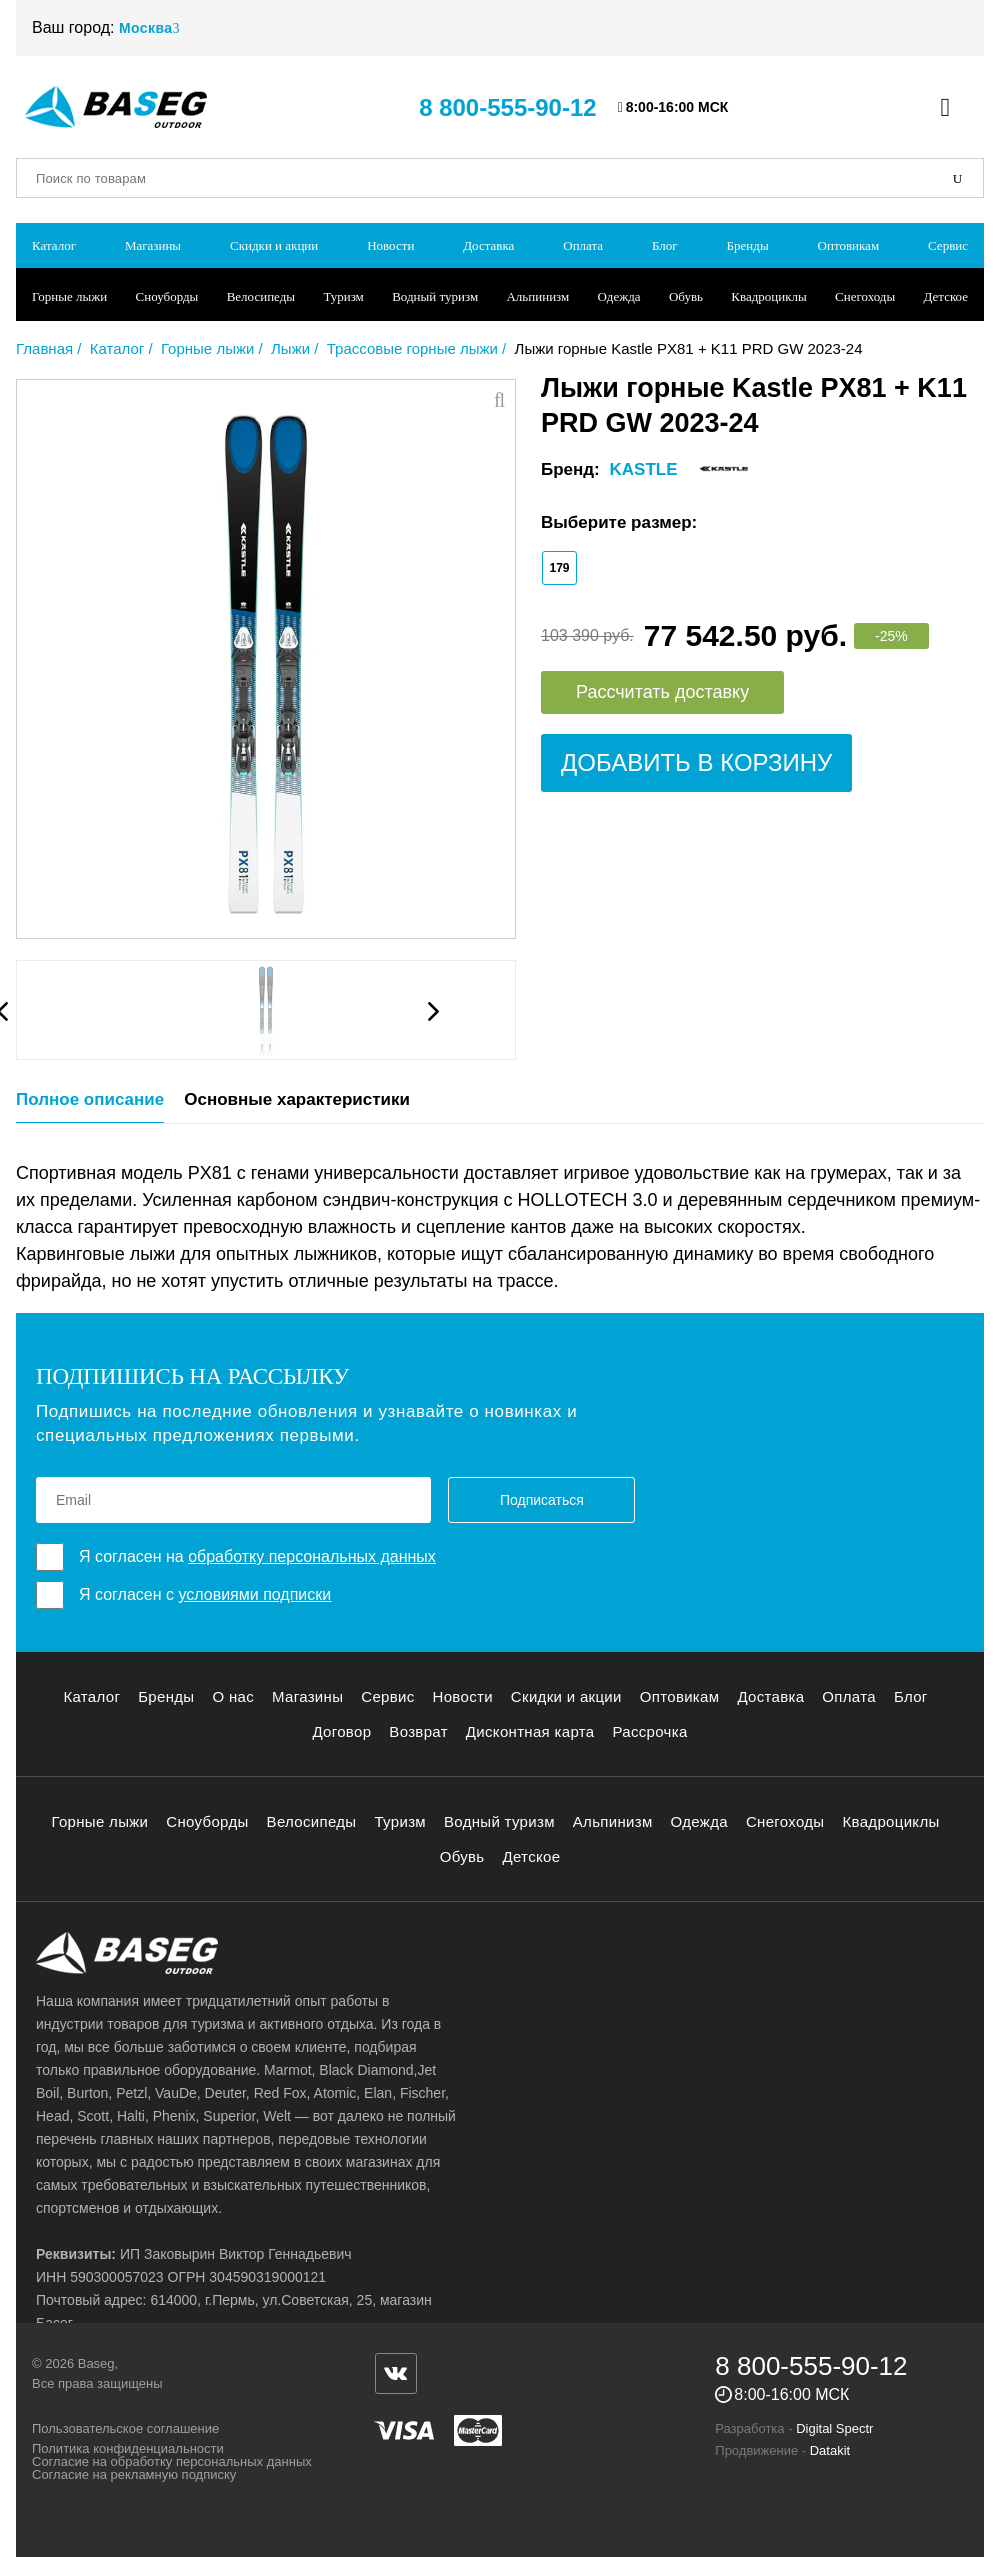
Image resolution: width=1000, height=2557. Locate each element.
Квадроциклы (768, 296)
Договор (341, 1731)
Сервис (948, 245)
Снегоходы (865, 296)
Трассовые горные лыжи (412, 348)
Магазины (153, 245)
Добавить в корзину (696, 762)
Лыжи (290, 348)
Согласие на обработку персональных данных (172, 2461)
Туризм (343, 296)
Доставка (488, 245)
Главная (44, 348)
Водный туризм (435, 296)
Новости (390, 245)
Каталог (54, 245)
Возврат (418, 1731)
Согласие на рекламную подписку (134, 2474)
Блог (665, 245)
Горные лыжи (69, 296)
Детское (946, 296)
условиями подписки (254, 1594)
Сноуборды (167, 296)
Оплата (583, 245)
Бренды (748, 245)
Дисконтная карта (530, 1731)
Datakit (830, 2450)
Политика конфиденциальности (128, 2448)
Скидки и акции (274, 245)
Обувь (686, 296)
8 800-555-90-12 (507, 107)
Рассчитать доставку (662, 692)
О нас (233, 1696)
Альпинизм (537, 296)
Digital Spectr (834, 2428)
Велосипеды (261, 296)
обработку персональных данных (312, 1556)
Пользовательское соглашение (125, 2428)
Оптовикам (849, 245)
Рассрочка (649, 1731)
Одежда (619, 296)
